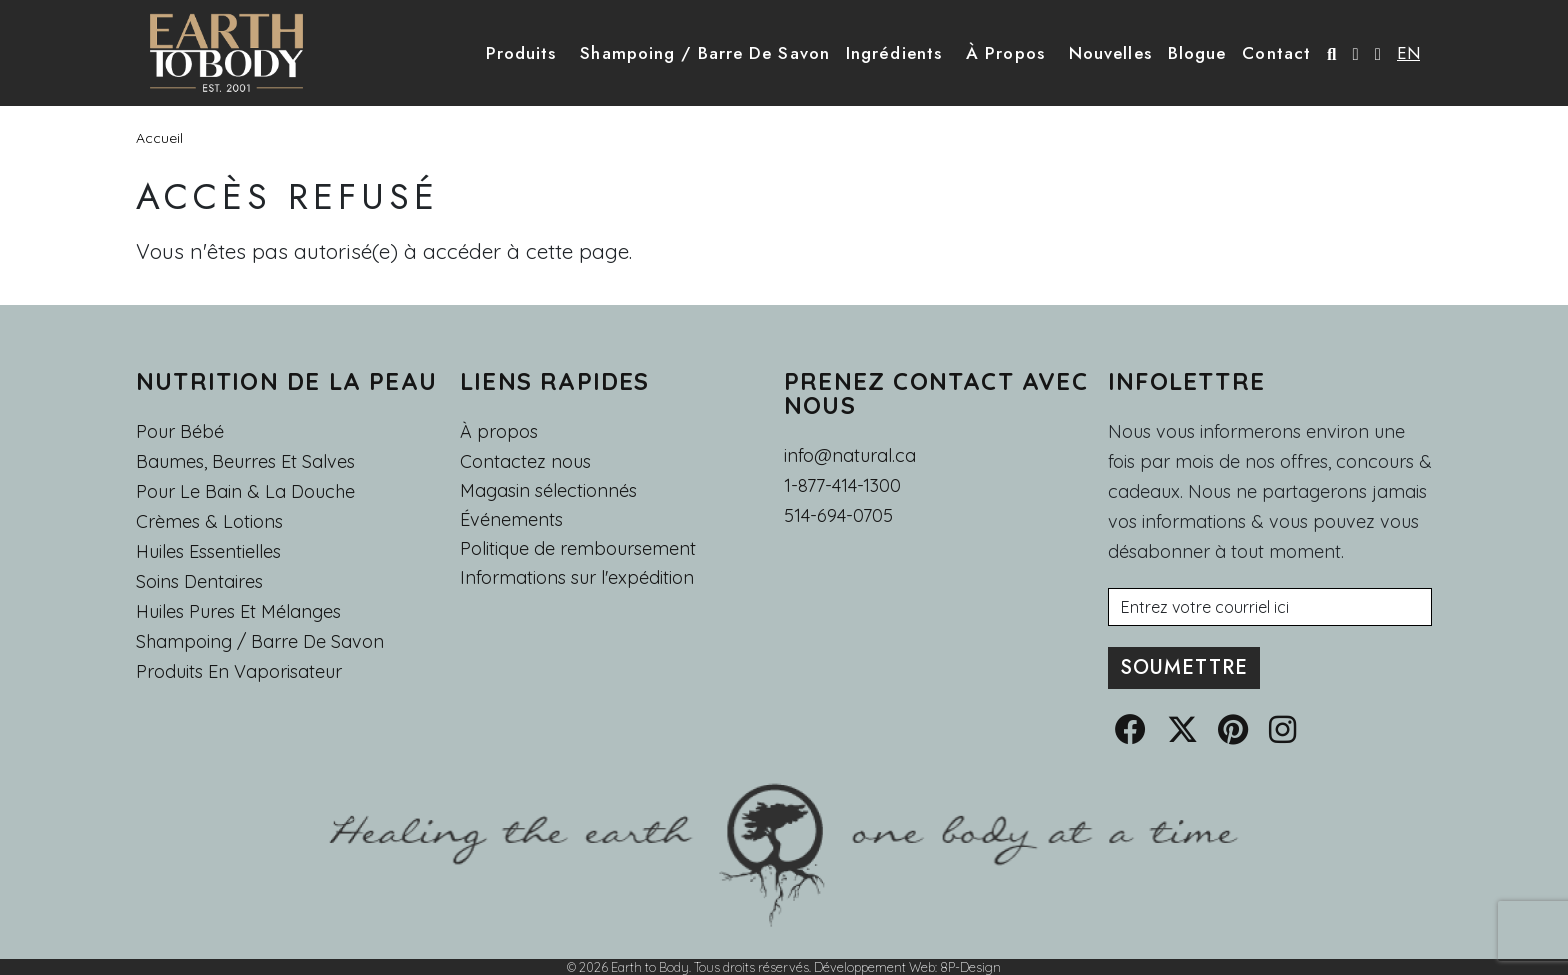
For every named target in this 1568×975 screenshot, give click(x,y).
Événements (511, 520)
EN (1408, 53)
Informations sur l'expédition (577, 578)
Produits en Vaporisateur (239, 671)
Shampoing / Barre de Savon (260, 641)
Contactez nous (525, 462)
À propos (499, 431)
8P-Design (970, 967)
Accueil (159, 138)
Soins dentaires (199, 581)
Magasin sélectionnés (548, 491)
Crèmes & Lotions (209, 521)
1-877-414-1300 (842, 485)
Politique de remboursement (578, 549)
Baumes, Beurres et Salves (245, 461)
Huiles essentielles (208, 551)
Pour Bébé (180, 431)
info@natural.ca (850, 455)
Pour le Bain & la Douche (245, 491)
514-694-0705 (838, 515)
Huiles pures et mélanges (238, 611)
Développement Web (874, 967)
